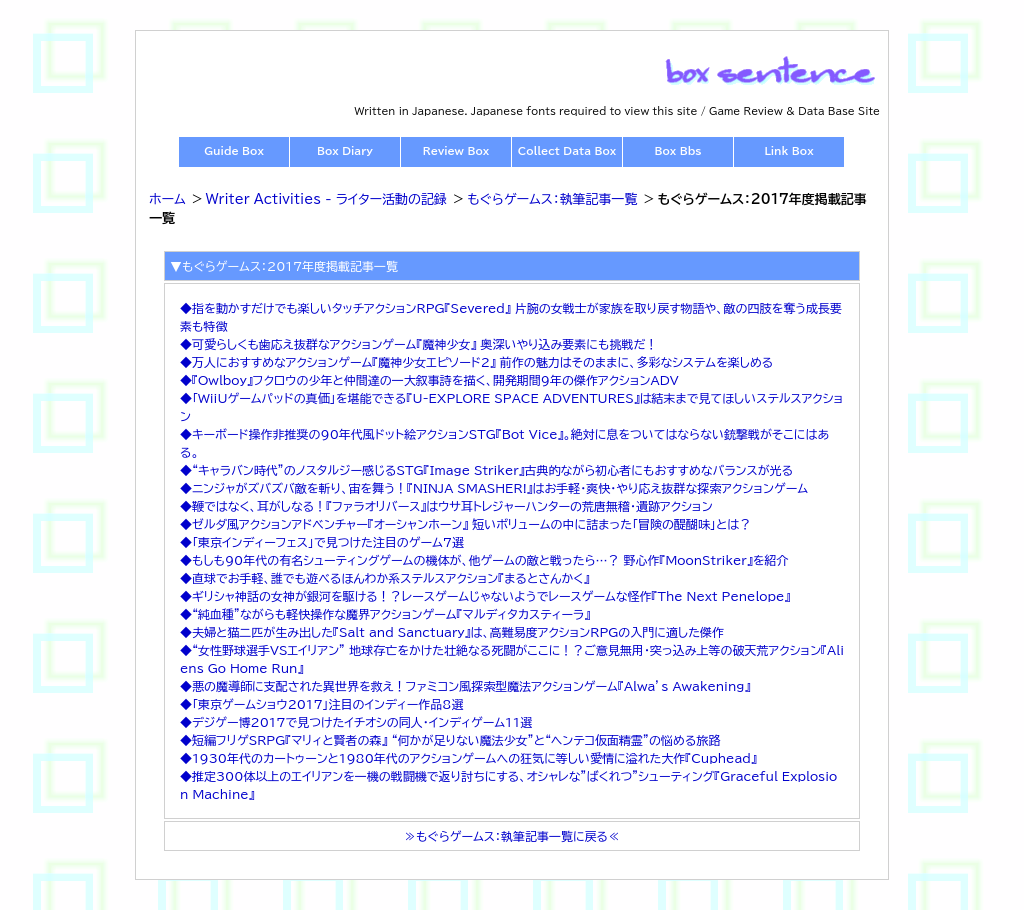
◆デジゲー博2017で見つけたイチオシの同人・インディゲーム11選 (356, 722)
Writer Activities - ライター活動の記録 (326, 199)
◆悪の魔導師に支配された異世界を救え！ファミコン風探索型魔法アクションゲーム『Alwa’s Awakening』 (465, 686)
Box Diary (345, 151)
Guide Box (234, 151)
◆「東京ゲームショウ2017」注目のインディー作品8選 (321, 704)
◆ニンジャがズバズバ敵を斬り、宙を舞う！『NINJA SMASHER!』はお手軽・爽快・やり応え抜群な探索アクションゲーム (494, 488)
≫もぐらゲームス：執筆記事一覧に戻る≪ (512, 836)
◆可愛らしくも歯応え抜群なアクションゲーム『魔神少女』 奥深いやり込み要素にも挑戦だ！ (418, 344)
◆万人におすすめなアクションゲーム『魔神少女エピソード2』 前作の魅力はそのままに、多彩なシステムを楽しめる (476, 362)
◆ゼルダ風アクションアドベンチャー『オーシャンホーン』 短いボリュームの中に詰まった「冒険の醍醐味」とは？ (465, 524)
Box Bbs (678, 151)
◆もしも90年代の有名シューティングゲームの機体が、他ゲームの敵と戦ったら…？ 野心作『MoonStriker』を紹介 (484, 560)
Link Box (788, 151)
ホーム (167, 199)
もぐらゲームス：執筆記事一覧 (552, 199)
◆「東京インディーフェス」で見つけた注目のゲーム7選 (322, 542)
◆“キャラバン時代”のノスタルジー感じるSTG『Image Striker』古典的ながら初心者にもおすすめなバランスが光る (486, 470)
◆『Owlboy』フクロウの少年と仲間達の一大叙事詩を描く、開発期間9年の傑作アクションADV (429, 380)
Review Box (456, 151)
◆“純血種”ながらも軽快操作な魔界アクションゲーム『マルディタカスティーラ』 (385, 614)
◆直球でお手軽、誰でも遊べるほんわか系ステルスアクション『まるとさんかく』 (384, 578)
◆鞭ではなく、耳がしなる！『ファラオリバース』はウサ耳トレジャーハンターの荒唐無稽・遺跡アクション (446, 506)
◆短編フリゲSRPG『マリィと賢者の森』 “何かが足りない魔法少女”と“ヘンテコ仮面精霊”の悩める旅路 (450, 740)
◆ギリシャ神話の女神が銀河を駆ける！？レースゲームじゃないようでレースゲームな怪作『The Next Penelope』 (485, 596)
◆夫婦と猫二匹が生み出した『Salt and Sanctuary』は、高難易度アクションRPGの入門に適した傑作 (452, 632)
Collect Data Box (567, 151)
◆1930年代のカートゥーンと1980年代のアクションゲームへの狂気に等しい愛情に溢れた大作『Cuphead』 (468, 758)
